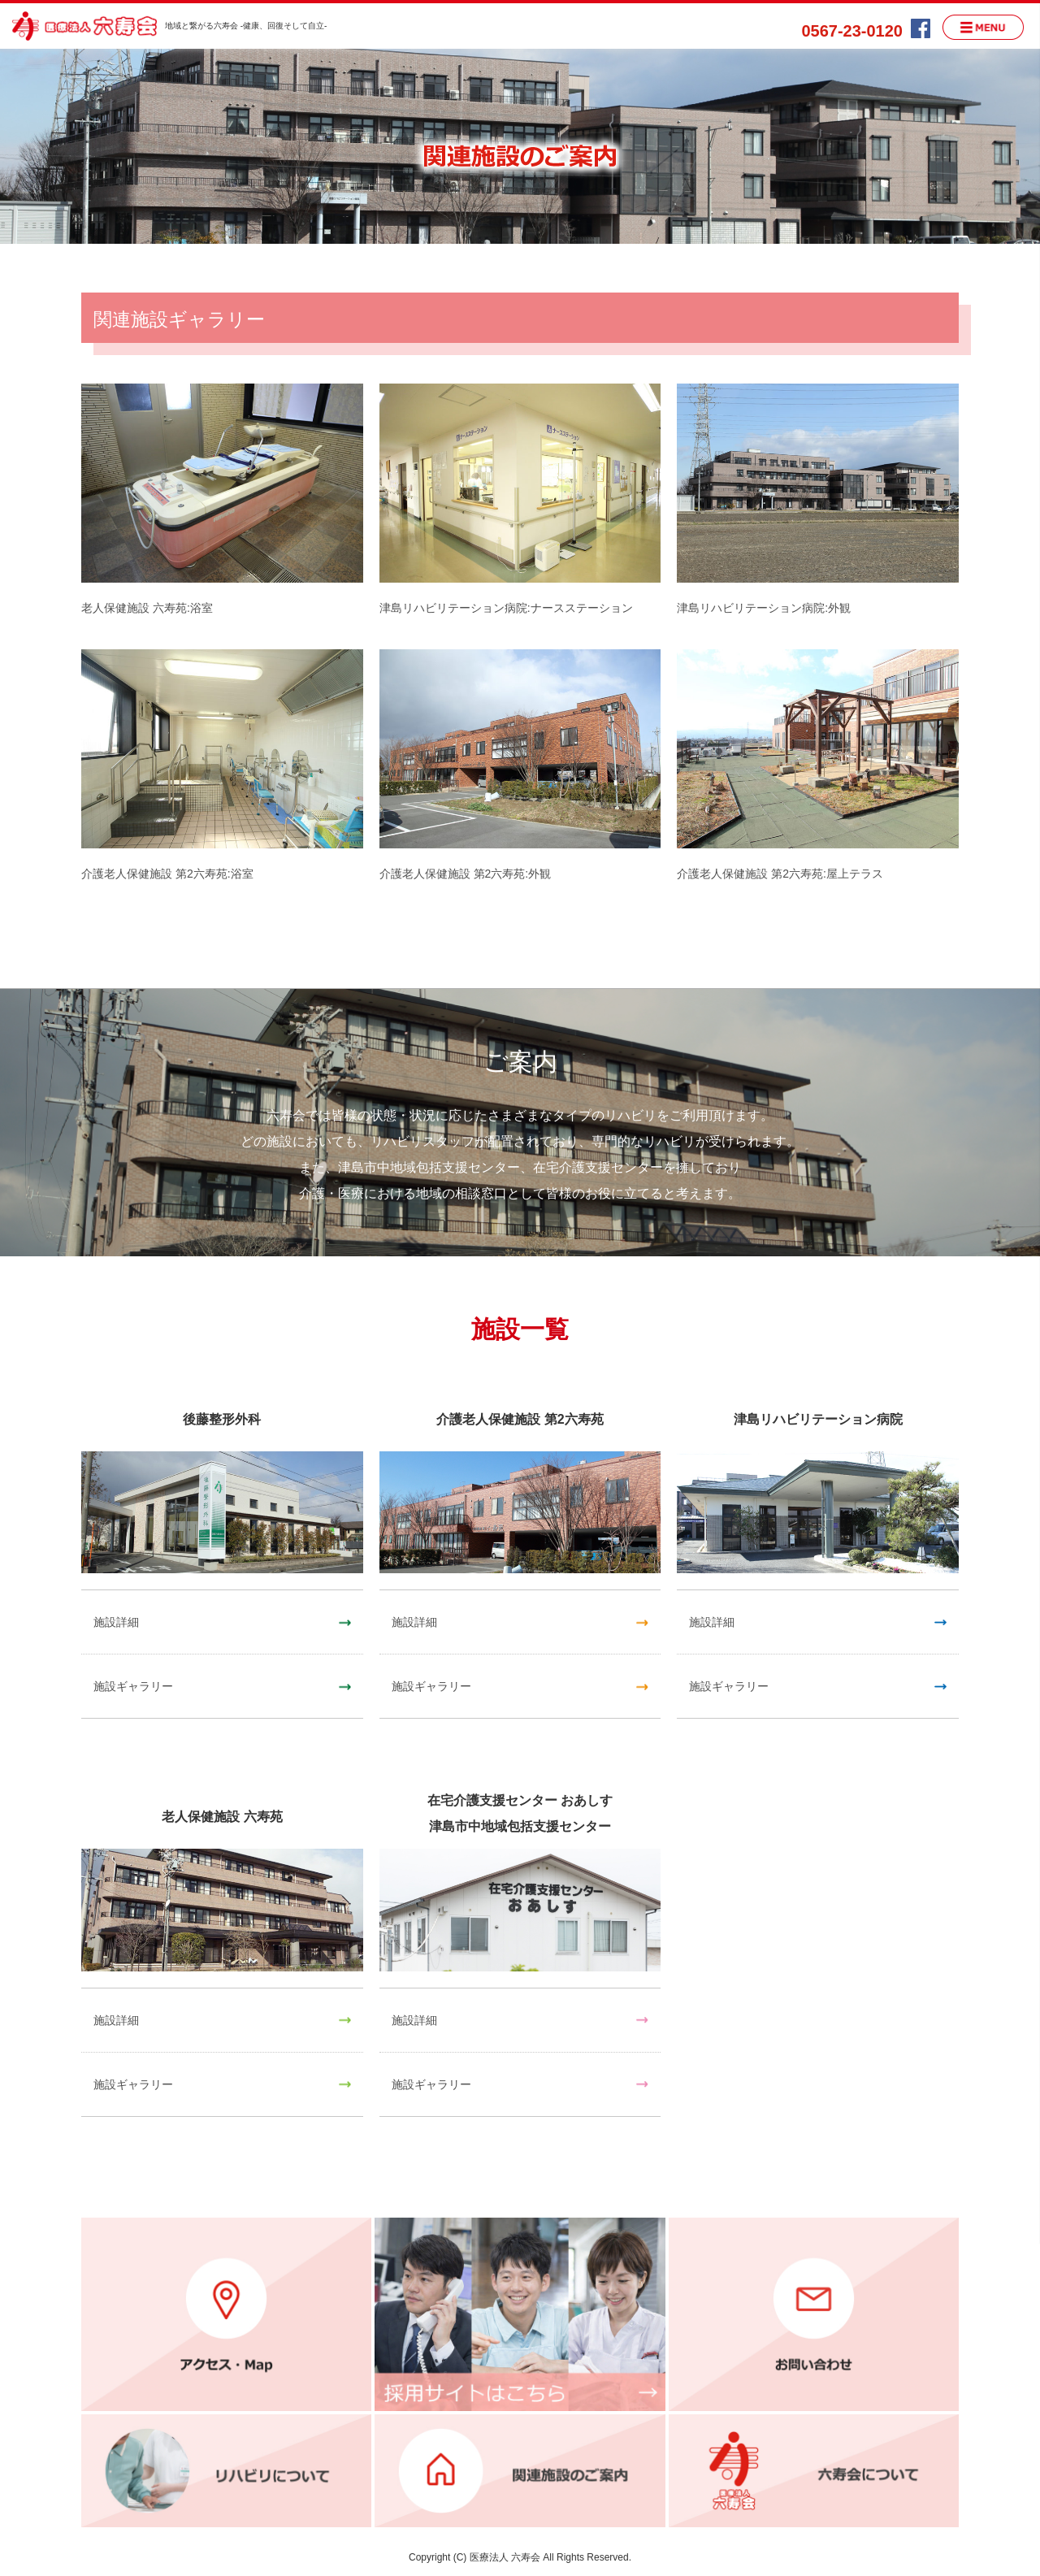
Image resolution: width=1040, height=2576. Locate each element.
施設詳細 (116, 1621)
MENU (983, 27)
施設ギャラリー (133, 1686)
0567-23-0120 (852, 31)
